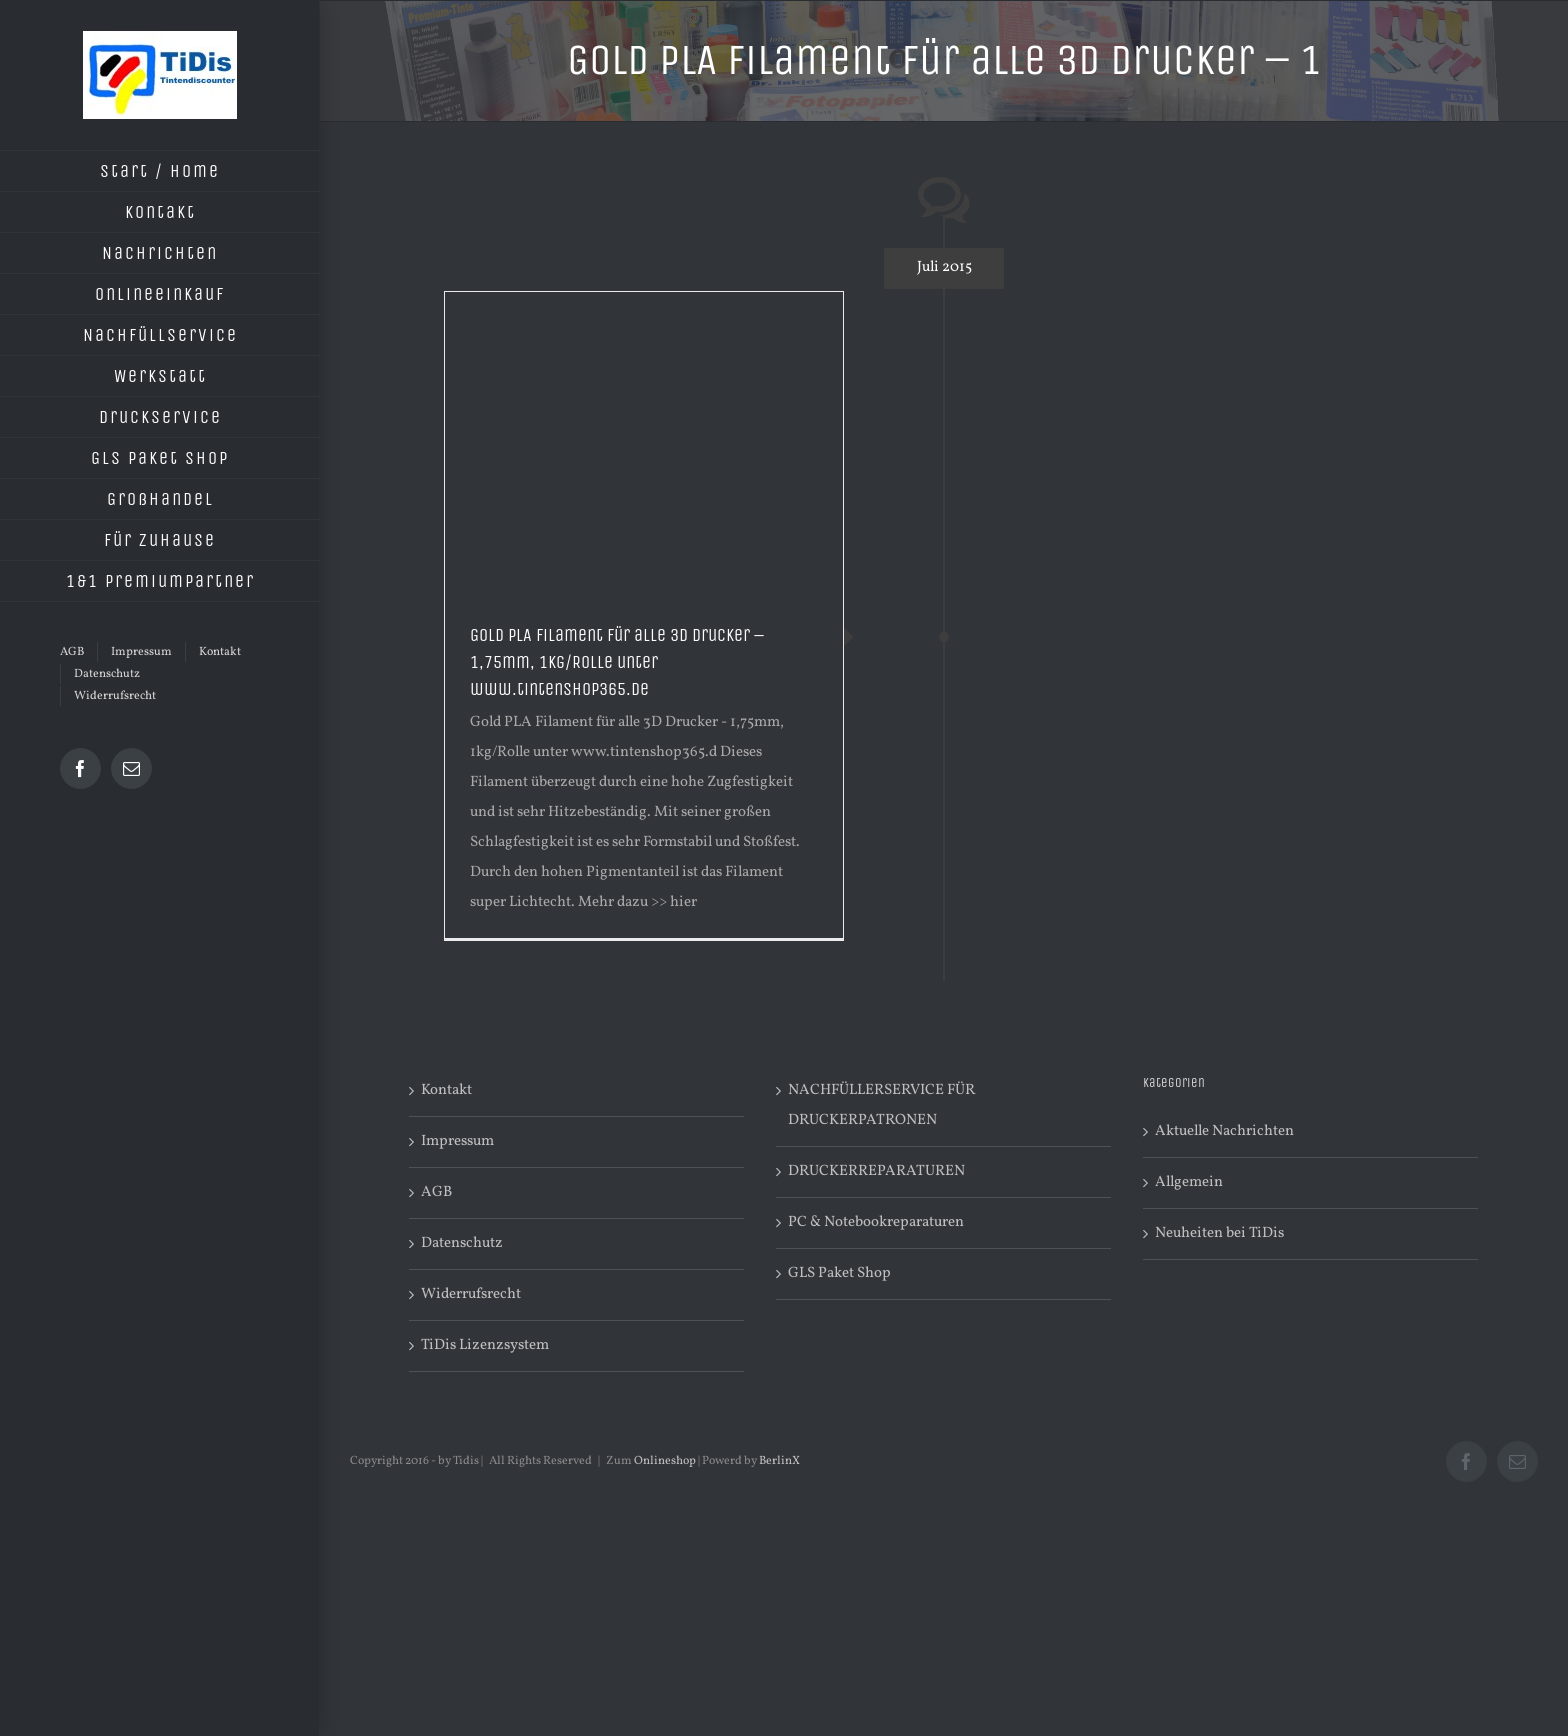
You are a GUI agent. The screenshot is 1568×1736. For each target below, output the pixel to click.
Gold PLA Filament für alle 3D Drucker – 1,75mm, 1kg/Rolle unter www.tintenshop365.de (617, 662)
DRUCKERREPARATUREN (876, 1171)
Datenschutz (462, 1243)
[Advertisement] (644, 442)
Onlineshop (665, 1461)
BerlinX (779, 1461)
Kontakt (446, 1090)
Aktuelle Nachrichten (1224, 1131)
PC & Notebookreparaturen (876, 1222)
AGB (436, 1192)
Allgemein (1189, 1182)
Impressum (457, 1141)
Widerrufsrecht (471, 1294)
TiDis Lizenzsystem (485, 1345)
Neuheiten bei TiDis (1219, 1233)
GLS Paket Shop (839, 1273)
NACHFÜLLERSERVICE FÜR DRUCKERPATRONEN (881, 1105)
